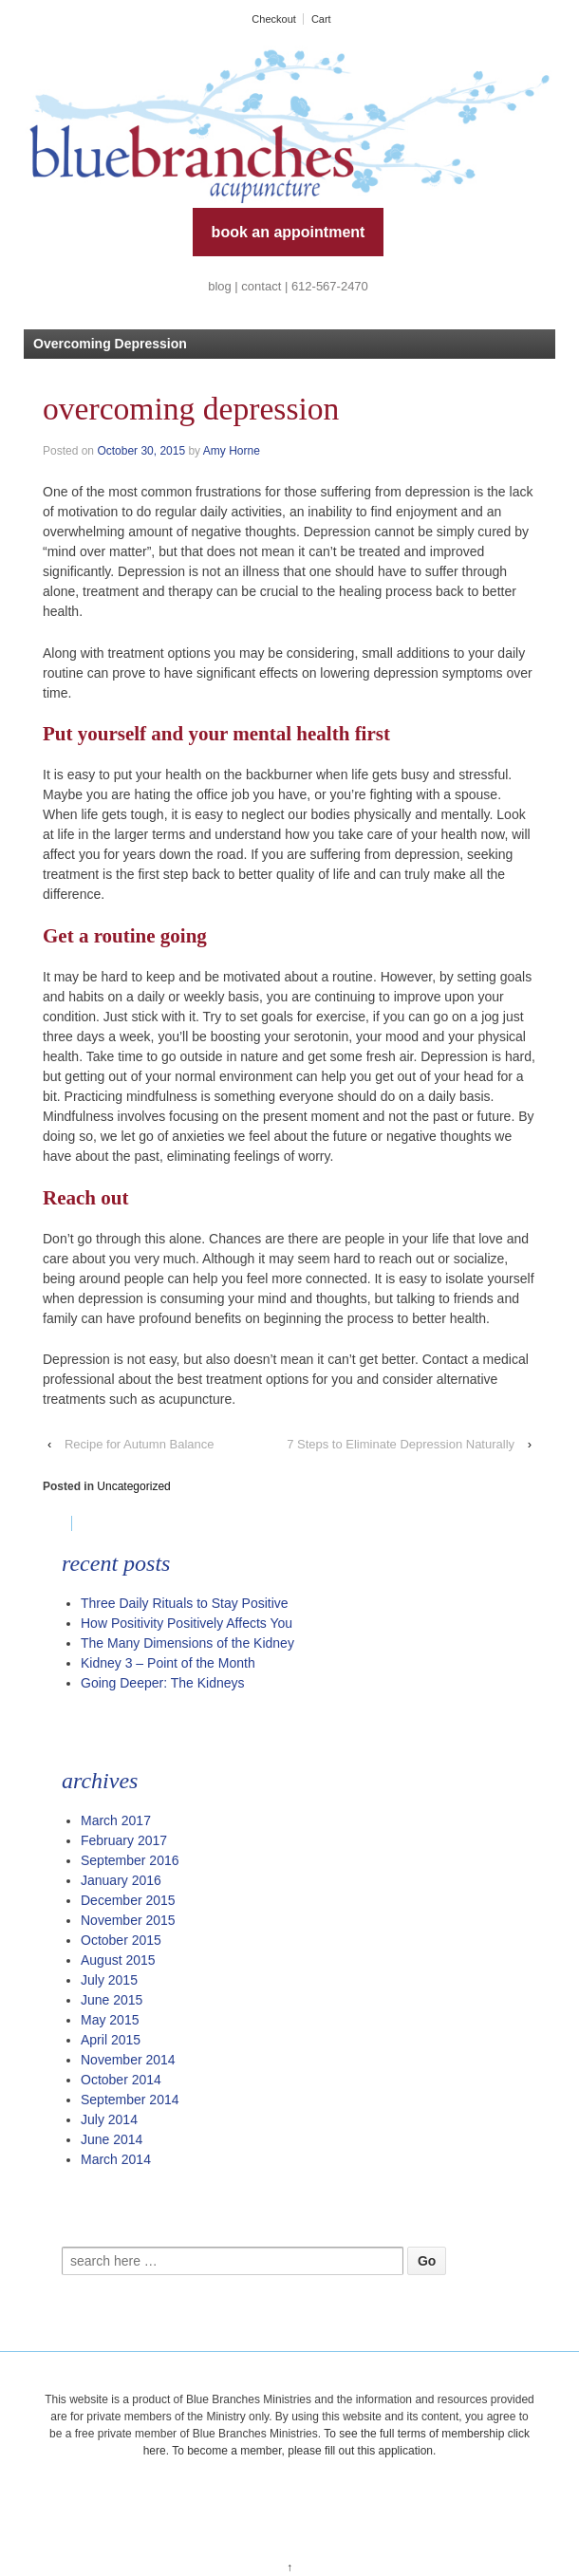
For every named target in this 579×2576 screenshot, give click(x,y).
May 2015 (110, 2019)
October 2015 (121, 1940)
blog (220, 286)
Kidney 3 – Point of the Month (168, 1663)
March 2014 (116, 2159)
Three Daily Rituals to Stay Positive (185, 1603)
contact (261, 286)
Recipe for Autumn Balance (140, 1444)
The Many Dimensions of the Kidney (187, 1643)
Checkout (273, 19)
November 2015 (128, 1920)
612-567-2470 (329, 286)
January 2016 (121, 1880)
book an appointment (288, 232)
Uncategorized (133, 1486)
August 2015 (118, 1960)
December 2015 (128, 1900)
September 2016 (130, 1860)
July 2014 (109, 2119)
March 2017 (116, 1820)
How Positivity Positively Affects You (186, 1623)
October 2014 (121, 2079)
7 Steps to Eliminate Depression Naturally (400, 1444)
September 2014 (130, 2099)
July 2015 (109, 1980)
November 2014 (128, 2059)
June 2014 (111, 2139)
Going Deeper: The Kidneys (163, 1682)
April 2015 (110, 2039)
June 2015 (111, 1999)
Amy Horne (231, 450)
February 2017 (124, 1840)
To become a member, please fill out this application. (304, 2450)
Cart (321, 19)
